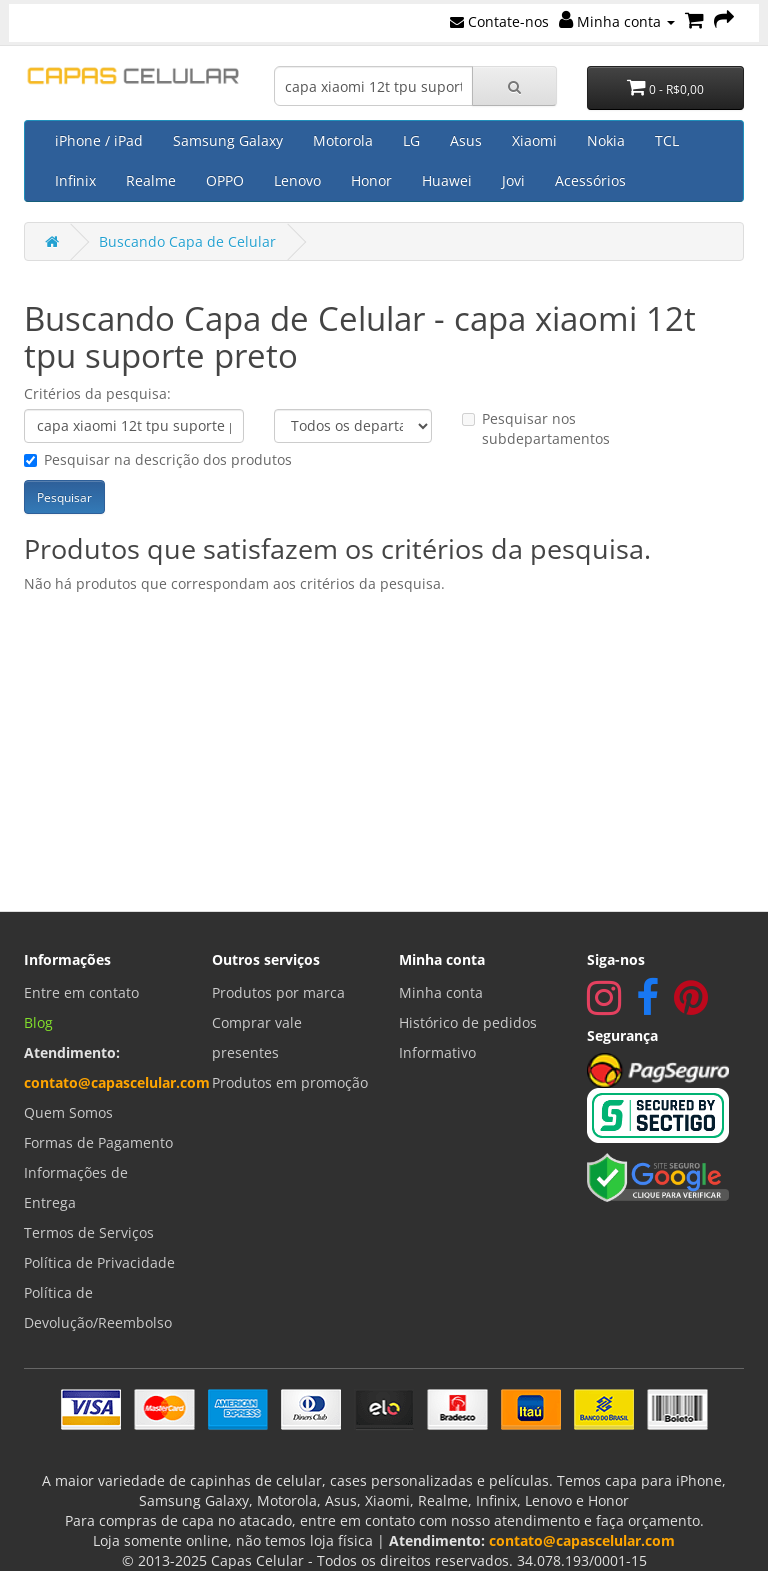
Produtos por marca (278, 992)
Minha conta (617, 21)
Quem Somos (68, 1112)
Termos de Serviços (89, 1232)
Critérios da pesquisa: (97, 393)
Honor (371, 180)
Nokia (606, 140)
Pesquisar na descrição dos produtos (158, 459)
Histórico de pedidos (468, 1022)
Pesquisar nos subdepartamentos (536, 428)
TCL (667, 140)
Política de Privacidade (99, 1262)
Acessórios (590, 180)
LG (411, 140)
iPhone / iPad (99, 140)
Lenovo (297, 180)
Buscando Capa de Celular (187, 241)
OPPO (225, 180)
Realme (151, 180)
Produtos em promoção (290, 1082)
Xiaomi (534, 140)
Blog (38, 1022)
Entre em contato (81, 992)
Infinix (75, 180)
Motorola (343, 140)
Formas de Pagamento (98, 1142)
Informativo (437, 1052)
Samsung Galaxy (228, 140)
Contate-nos (499, 21)
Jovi (513, 180)
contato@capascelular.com (117, 1082)
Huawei (447, 180)
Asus (466, 140)
